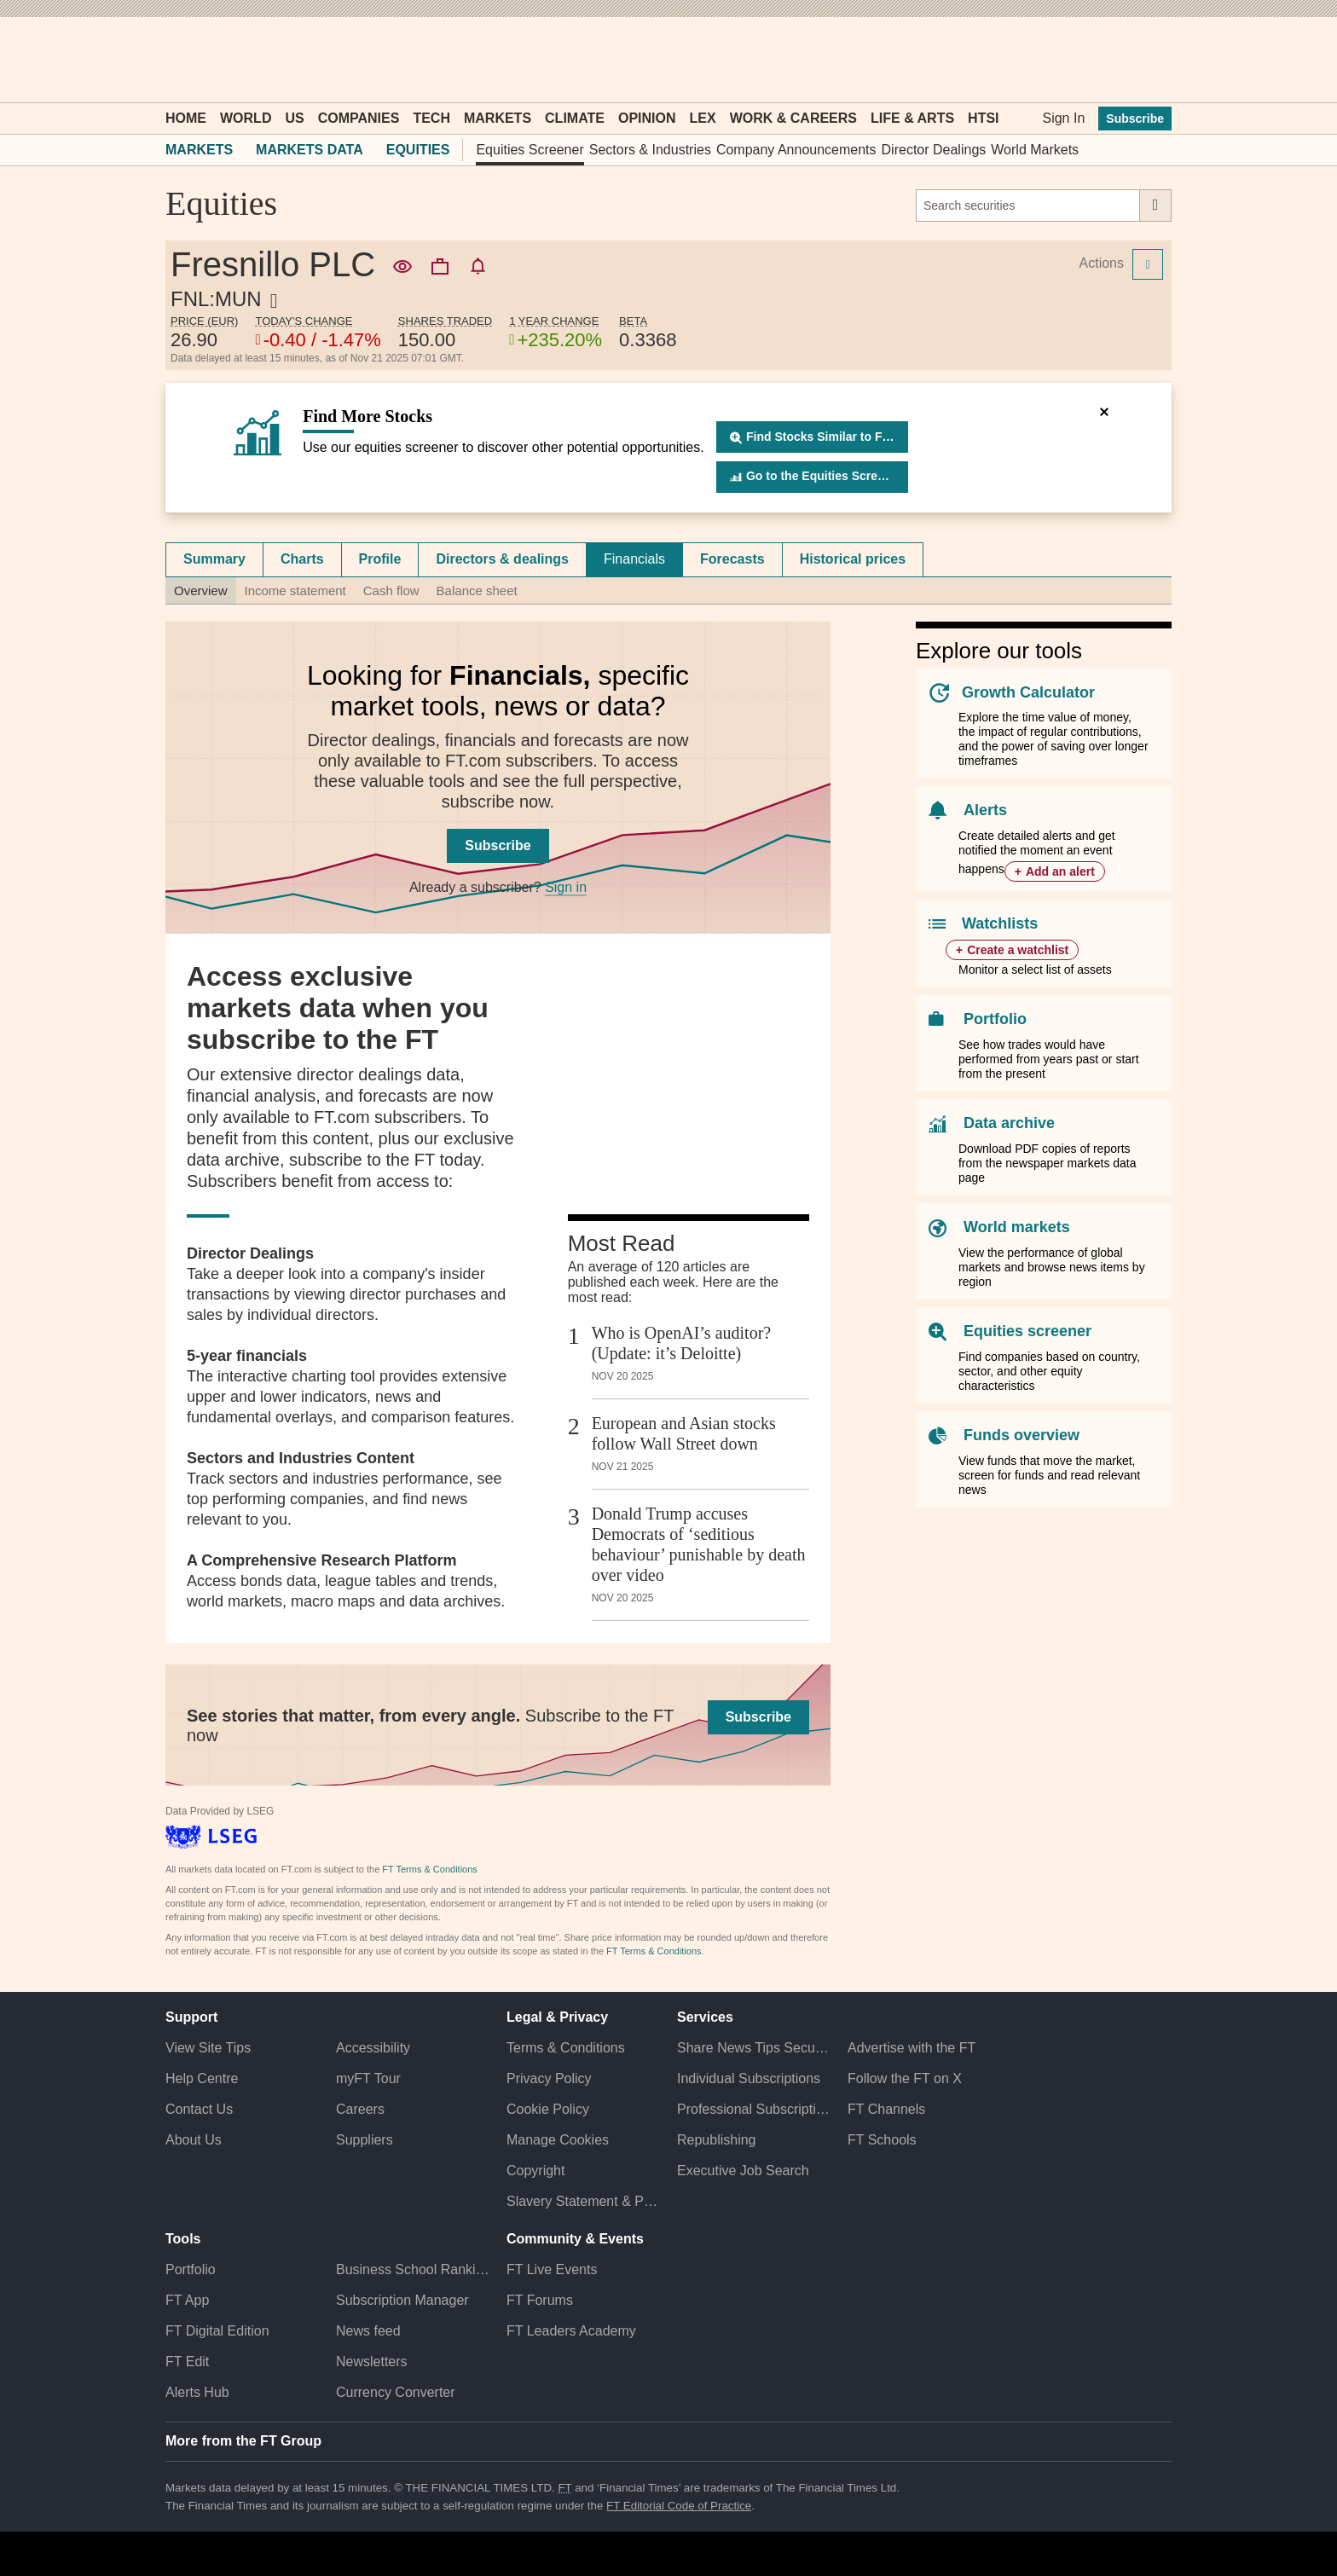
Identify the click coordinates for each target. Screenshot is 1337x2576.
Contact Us (199, 2109)
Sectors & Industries (650, 149)
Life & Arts (912, 118)
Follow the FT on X (905, 2078)
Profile (380, 559)
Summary (214, 559)
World (245, 118)
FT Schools (882, 2140)
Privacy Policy (549, 2078)
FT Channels (886, 2109)
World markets (1017, 1227)
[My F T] (1149, 60)
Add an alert (1060, 871)
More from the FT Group (243, 2441)
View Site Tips (208, 2048)
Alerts (985, 810)
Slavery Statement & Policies (583, 2201)
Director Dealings (934, 149)
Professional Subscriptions (754, 2109)
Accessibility (373, 2048)
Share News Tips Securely (754, 2048)
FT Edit (187, 2361)
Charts (302, 559)
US (294, 118)
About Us (193, 2140)
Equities (418, 149)
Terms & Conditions (565, 2048)
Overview (201, 590)
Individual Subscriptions (748, 2078)
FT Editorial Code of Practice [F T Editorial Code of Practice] (678, 2505)
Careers (360, 2109)
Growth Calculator (1028, 692)
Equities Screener (529, 149)
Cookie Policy (547, 2109)
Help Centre (201, 2078)
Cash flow (391, 590)
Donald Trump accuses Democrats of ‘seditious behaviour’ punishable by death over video (699, 1544)
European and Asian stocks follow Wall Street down (684, 1433)
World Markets (1035, 149)
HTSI (983, 118)
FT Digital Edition (217, 2331)
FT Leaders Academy (571, 2331)
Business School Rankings (412, 2269)
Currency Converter (395, 2392)
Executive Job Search (743, 2170)
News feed (368, 2331)
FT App (187, 2300)
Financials (634, 559)
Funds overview (1021, 1435)
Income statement (295, 590)
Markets (497, 118)
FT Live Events (551, 2269)
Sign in (566, 887)
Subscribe (1135, 118)
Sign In (1063, 118)
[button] (174, 60)
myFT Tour (368, 2078)
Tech (431, 118)
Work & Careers (793, 118)
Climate (575, 118)
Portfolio (995, 1019)
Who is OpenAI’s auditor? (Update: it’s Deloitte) (682, 1343)
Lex (703, 118)
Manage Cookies (557, 2140)
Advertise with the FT (911, 2048)
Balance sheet (477, 590)
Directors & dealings (502, 559)
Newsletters (372, 2361)
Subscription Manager (402, 2300)
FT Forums (539, 2300)
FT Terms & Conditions (429, 1869)
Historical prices (853, 559)
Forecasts (732, 559)
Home (185, 118)
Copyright (535, 2170)
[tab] (214, 559)
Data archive (1009, 1123)
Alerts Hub (197, 2392)
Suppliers (364, 2140)
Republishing (716, 2140)
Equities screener (1027, 1331)
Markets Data (309, 149)
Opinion (647, 118)
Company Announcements (796, 149)
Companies (359, 118)
